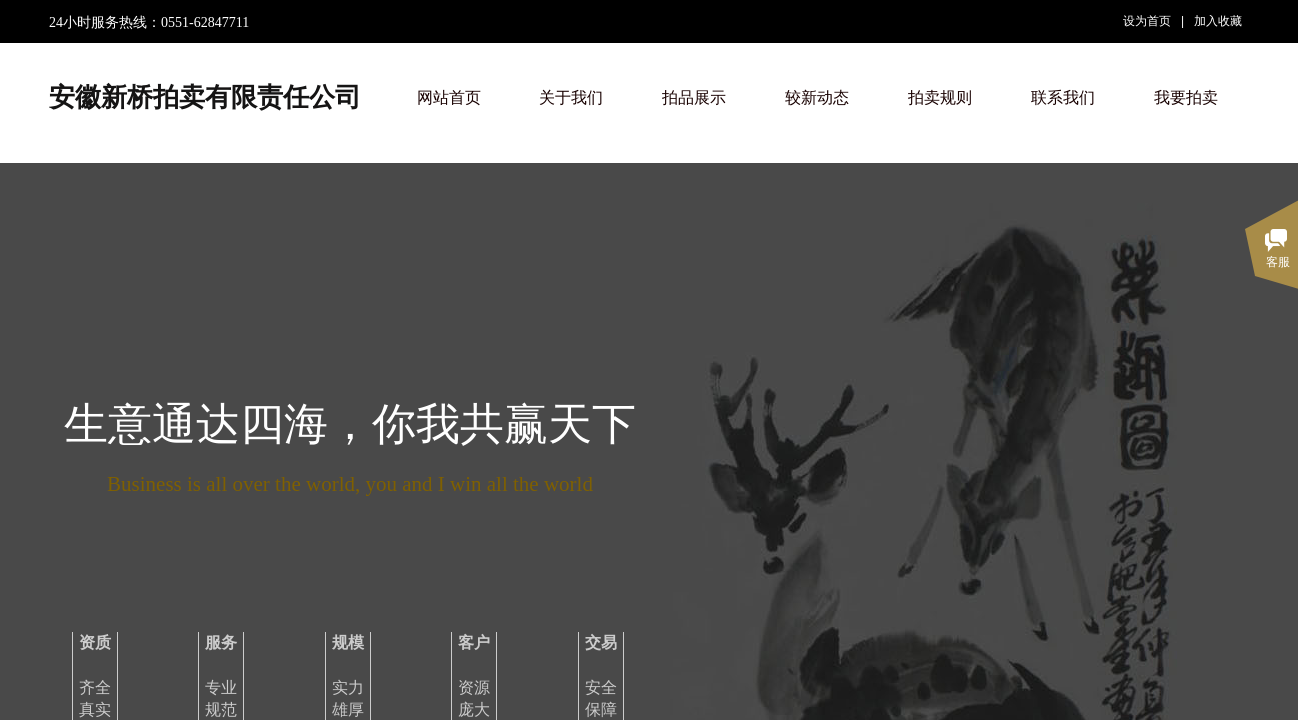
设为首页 (1147, 21)
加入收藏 (1218, 21)
